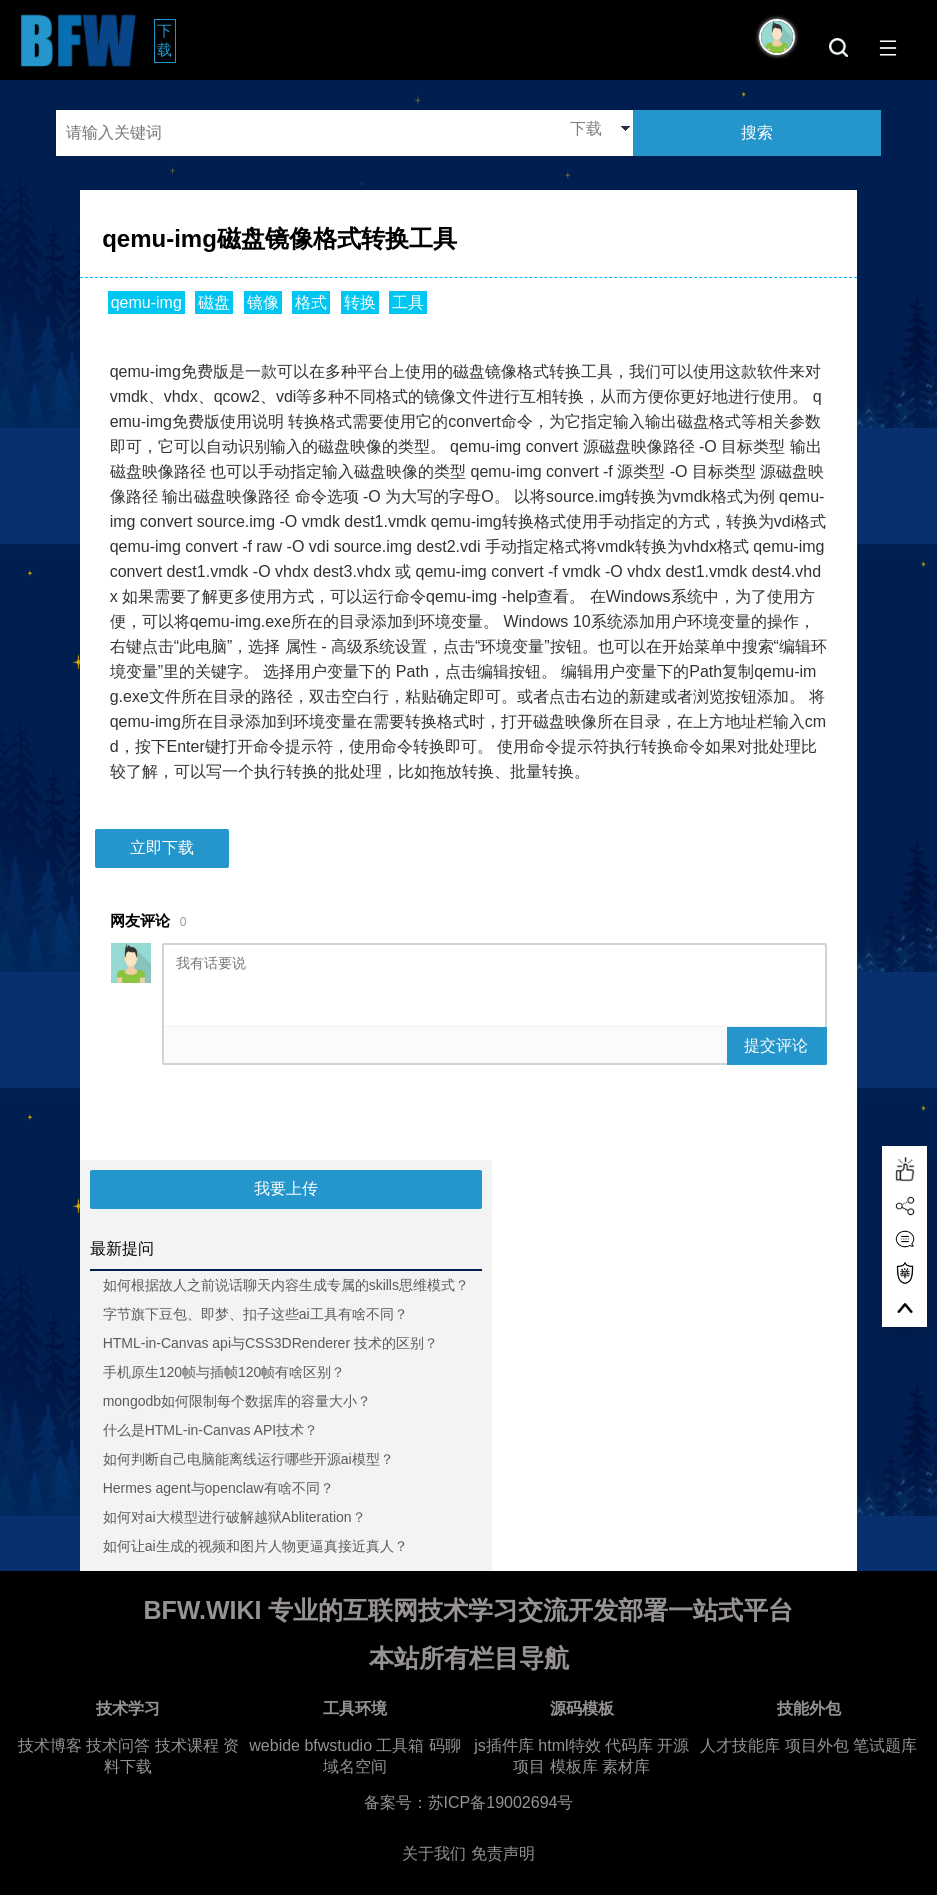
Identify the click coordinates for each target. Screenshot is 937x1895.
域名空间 (355, 1766)
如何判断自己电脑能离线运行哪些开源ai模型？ (248, 1459)
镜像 (263, 302)
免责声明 (503, 1853)
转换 (360, 302)
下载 (166, 40)
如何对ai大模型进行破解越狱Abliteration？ (234, 1517)
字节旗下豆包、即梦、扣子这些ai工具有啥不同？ (255, 1314)
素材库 (626, 1766)
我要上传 (286, 1188)
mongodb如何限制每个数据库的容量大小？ (237, 1401)
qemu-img (146, 302)
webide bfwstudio (312, 1745)
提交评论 (776, 1045)
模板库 (574, 1766)
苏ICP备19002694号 (501, 1802)
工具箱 (400, 1745)
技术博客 (50, 1745)
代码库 (629, 1745)
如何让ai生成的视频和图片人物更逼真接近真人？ (255, 1546)
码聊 (445, 1745)
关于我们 (434, 1853)
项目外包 (817, 1745)
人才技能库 (740, 1745)
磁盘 (214, 302)
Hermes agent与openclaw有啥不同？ (218, 1488)
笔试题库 (885, 1745)
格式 (311, 302)
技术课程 (187, 1745)
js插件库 (504, 1745)
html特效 (569, 1745)
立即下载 (162, 847)
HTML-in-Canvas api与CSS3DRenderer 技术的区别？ (270, 1343)
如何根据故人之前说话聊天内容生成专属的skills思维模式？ (286, 1285)
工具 (408, 302)
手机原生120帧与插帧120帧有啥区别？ (224, 1372)
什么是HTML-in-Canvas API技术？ (210, 1430)
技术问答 (118, 1745)
